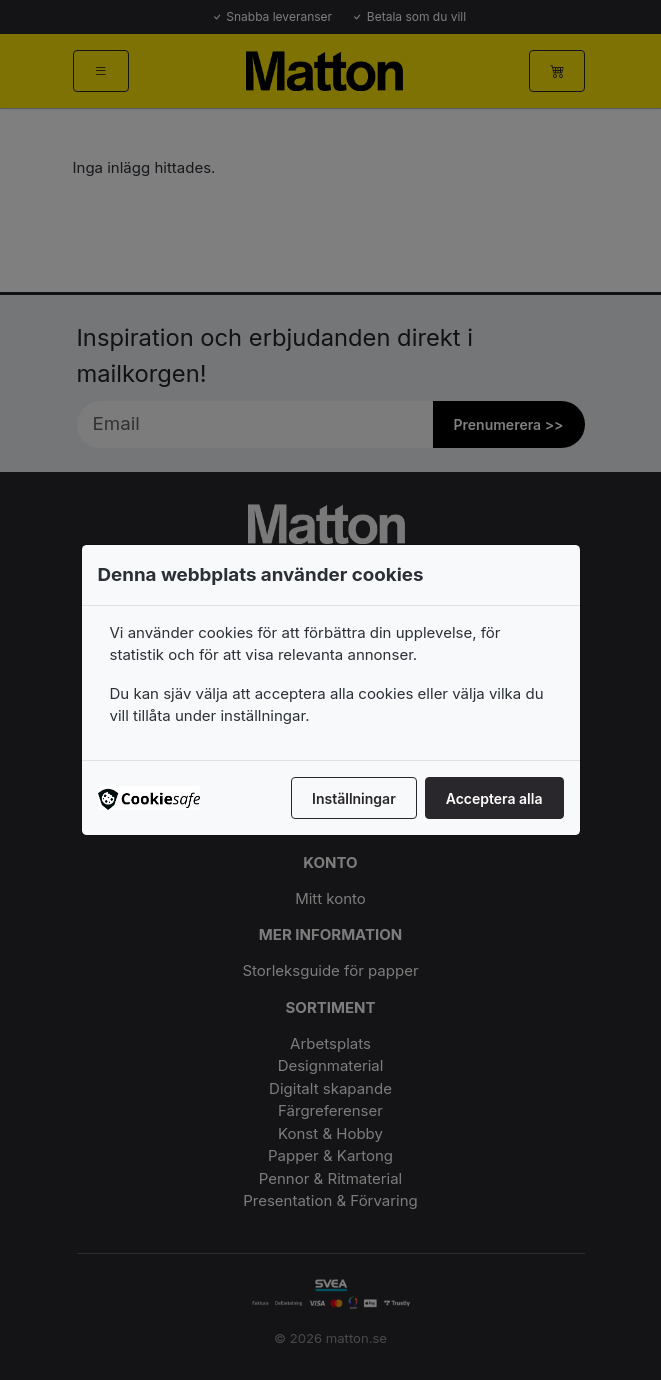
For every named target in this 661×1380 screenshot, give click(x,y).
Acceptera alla (494, 798)
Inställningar (354, 798)
